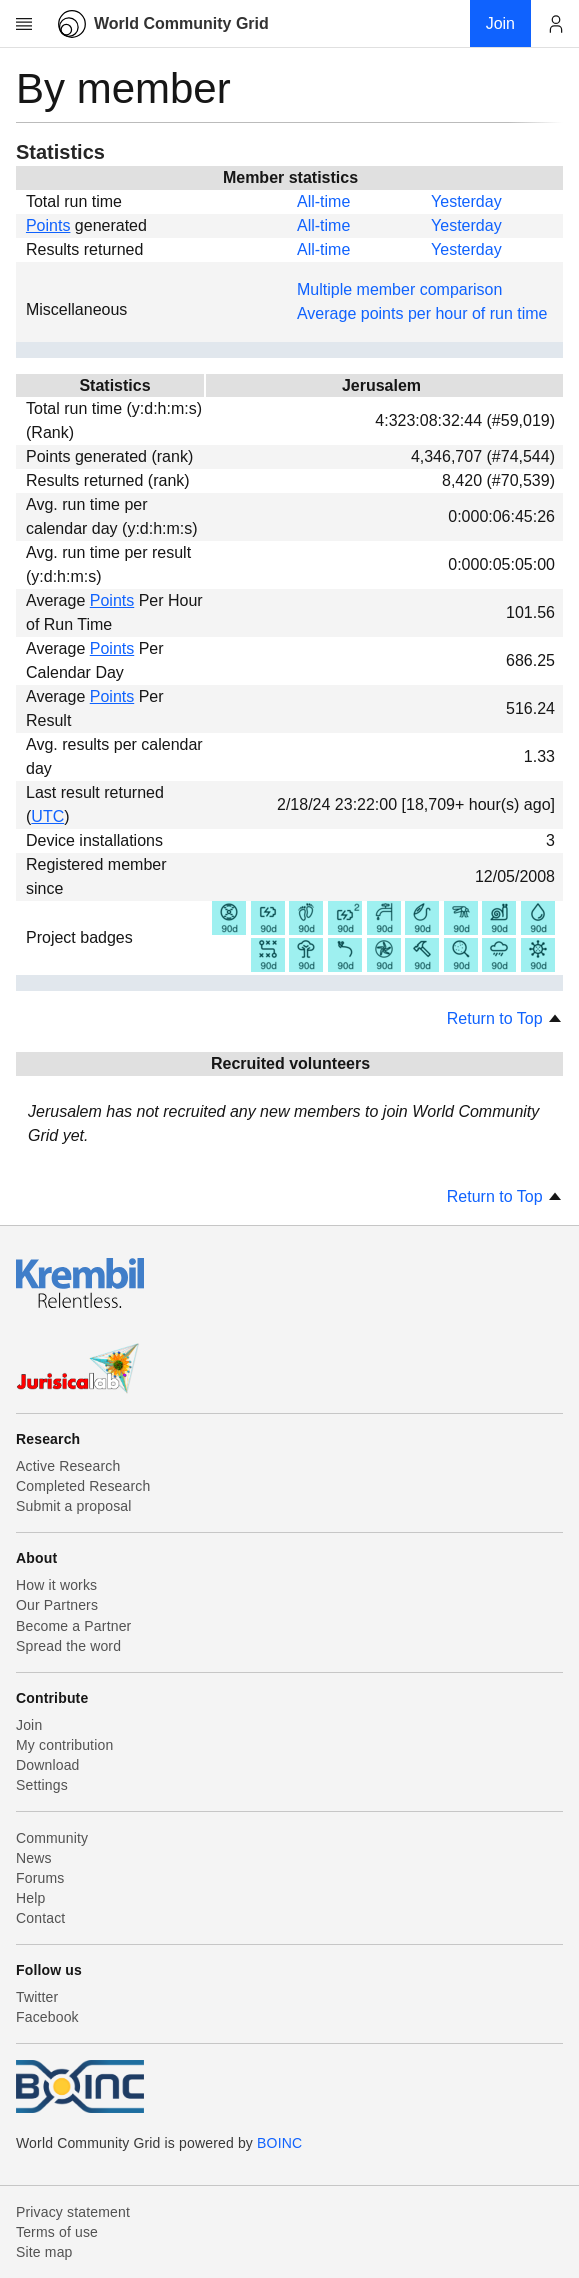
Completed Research (83, 1486)
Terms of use (57, 2232)
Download (48, 1765)
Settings (42, 1785)
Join (29, 1725)
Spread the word (68, 1646)
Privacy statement (73, 2212)
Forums (40, 1878)
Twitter (37, 1997)
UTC (47, 816)
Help (30, 1898)
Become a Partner (73, 1626)
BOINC (279, 2143)
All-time (323, 201)
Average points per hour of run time (422, 313)
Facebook (47, 2017)
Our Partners (57, 1605)
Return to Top (505, 1018)
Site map (44, 2252)
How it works (56, 1585)
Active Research (68, 1466)
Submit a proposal (74, 1506)
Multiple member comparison (399, 289)
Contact (40, 1918)
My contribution (64, 1745)
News (34, 1858)
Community (52, 1838)
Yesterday (466, 201)
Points (48, 225)
